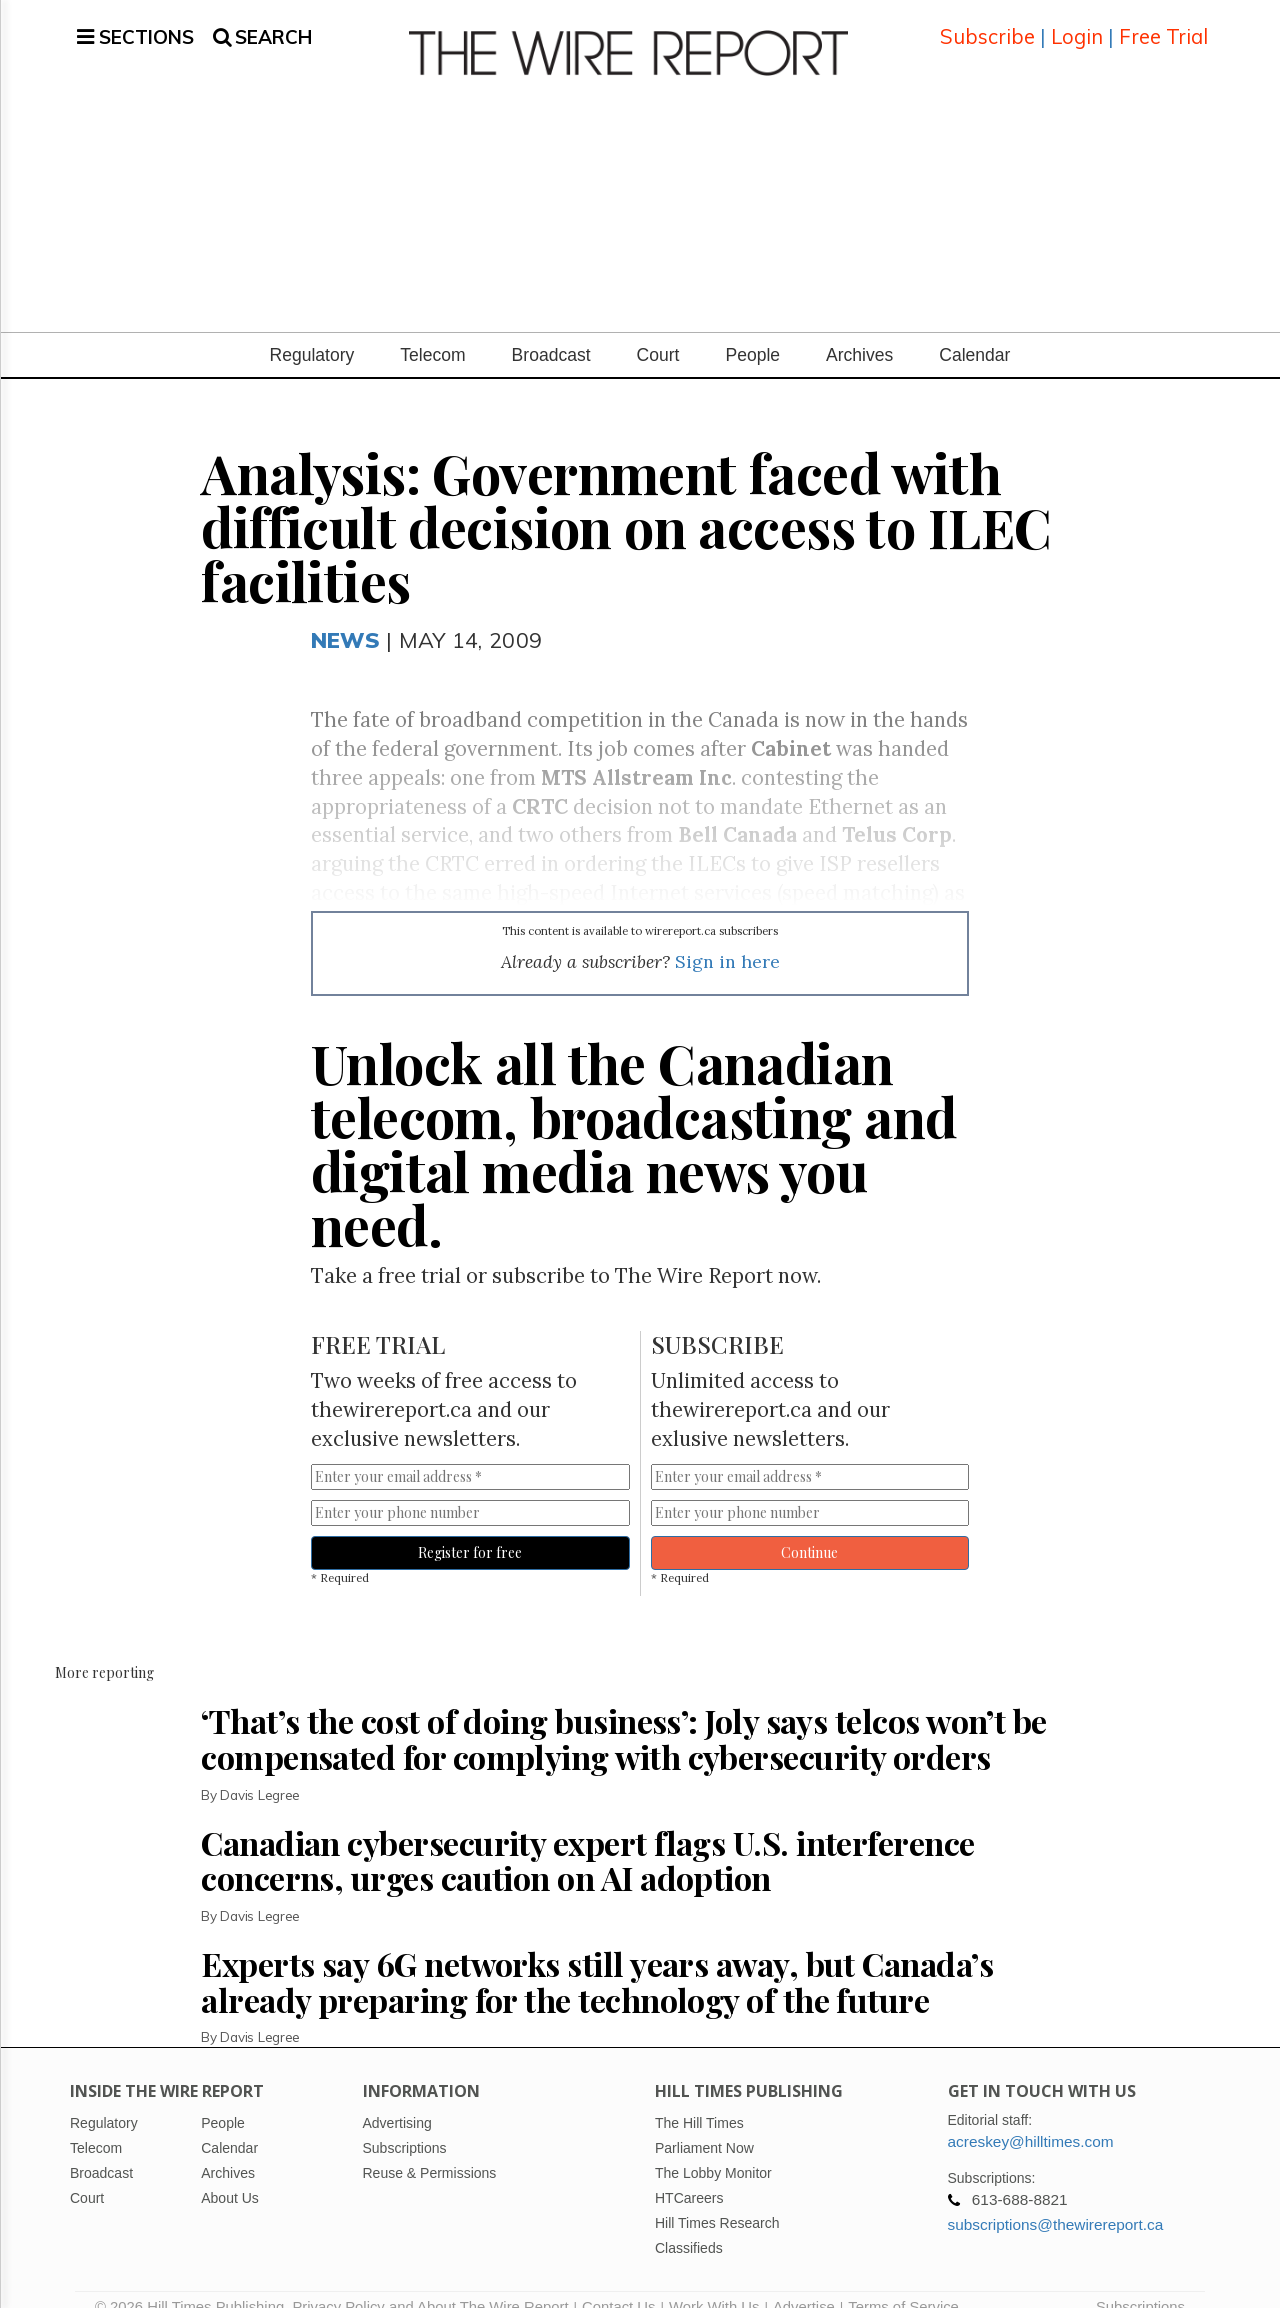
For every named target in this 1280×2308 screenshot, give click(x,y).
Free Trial (1163, 24)
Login (1077, 24)
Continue (809, 1528)
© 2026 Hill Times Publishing (193, 2283)
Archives (859, 331)
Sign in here (727, 937)
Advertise (804, 2283)
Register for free (470, 1528)
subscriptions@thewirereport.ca (1056, 2200)
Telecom (432, 331)
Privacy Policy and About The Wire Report (430, 2283)
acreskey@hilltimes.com (1031, 2117)
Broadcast (551, 331)
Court (658, 331)
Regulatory (312, 331)
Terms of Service (903, 2283)
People (752, 331)
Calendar (974, 331)
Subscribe (987, 24)
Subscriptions (1140, 2283)
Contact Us (618, 2283)
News (345, 615)
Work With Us (714, 2283)
